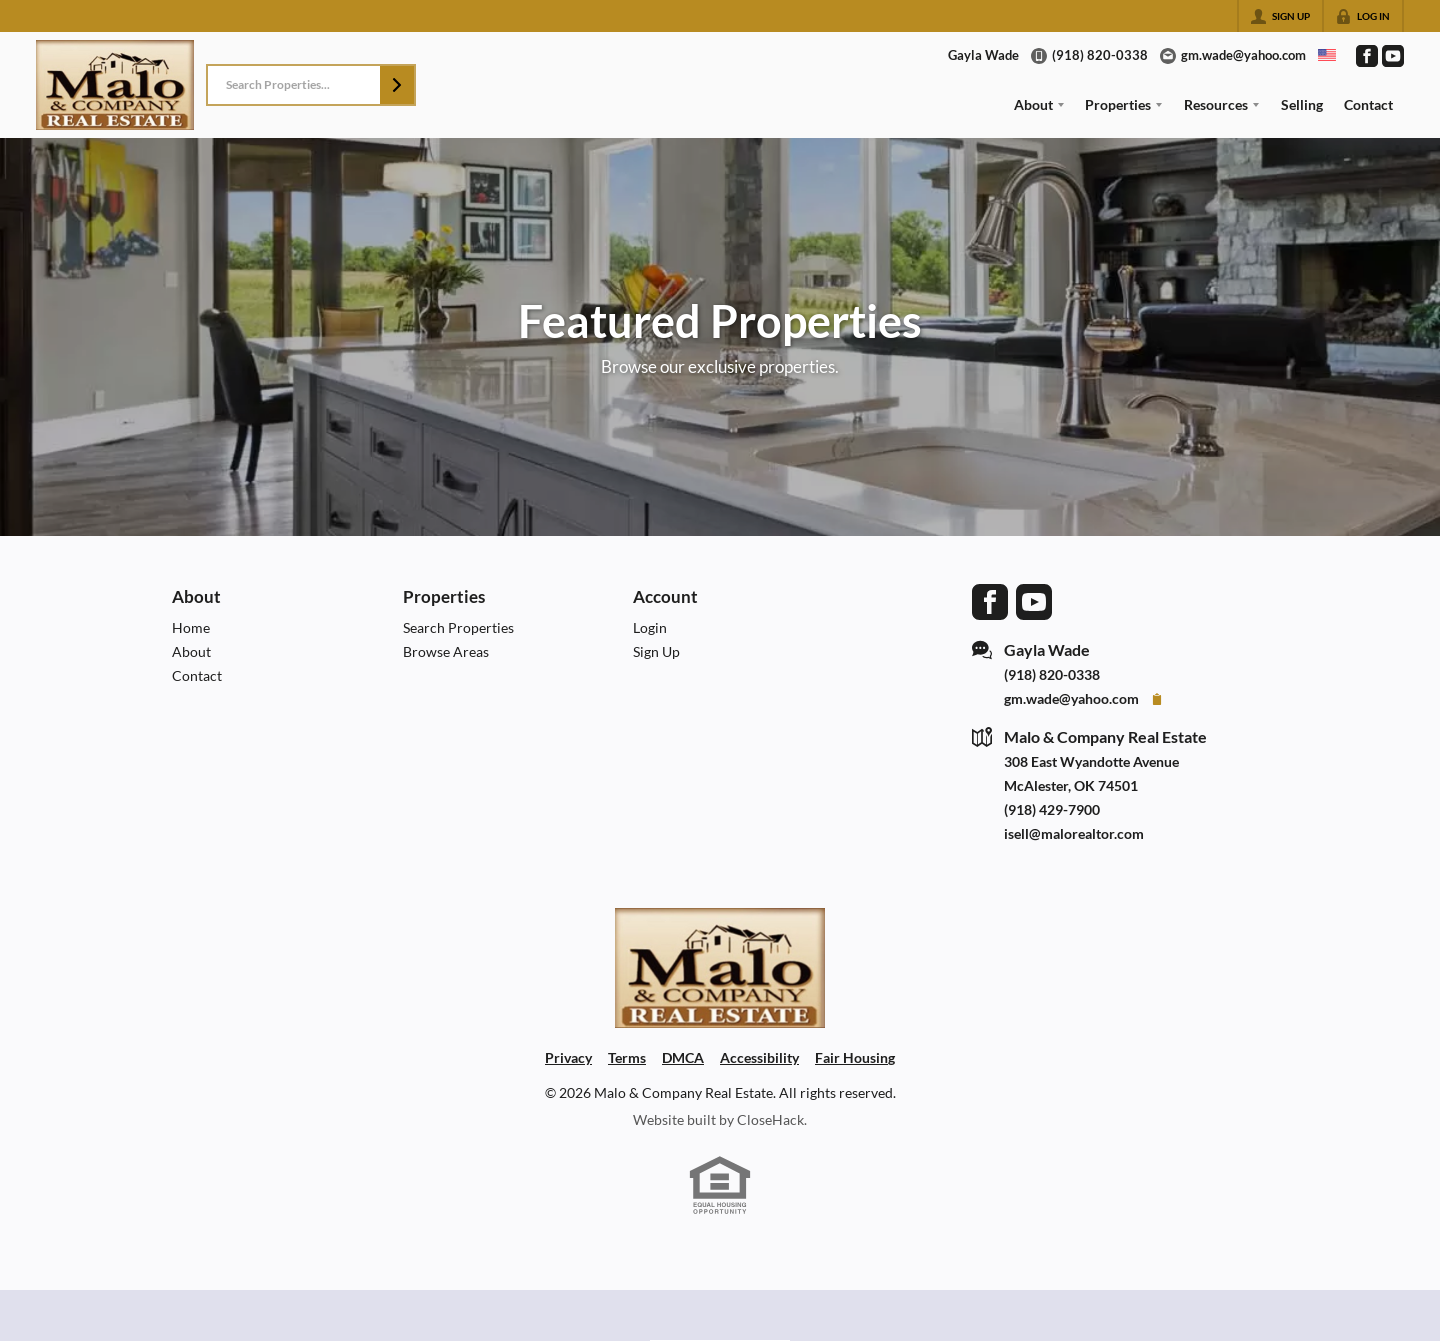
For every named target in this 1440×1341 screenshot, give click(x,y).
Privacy (568, 1057)
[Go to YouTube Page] (1393, 56)
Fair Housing (855, 1057)
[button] (397, 85)
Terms (627, 1057)
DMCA (683, 1057)
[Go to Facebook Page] (1367, 56)
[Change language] (1327, 55)
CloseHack (770, 1119)
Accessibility (759, 1057)
